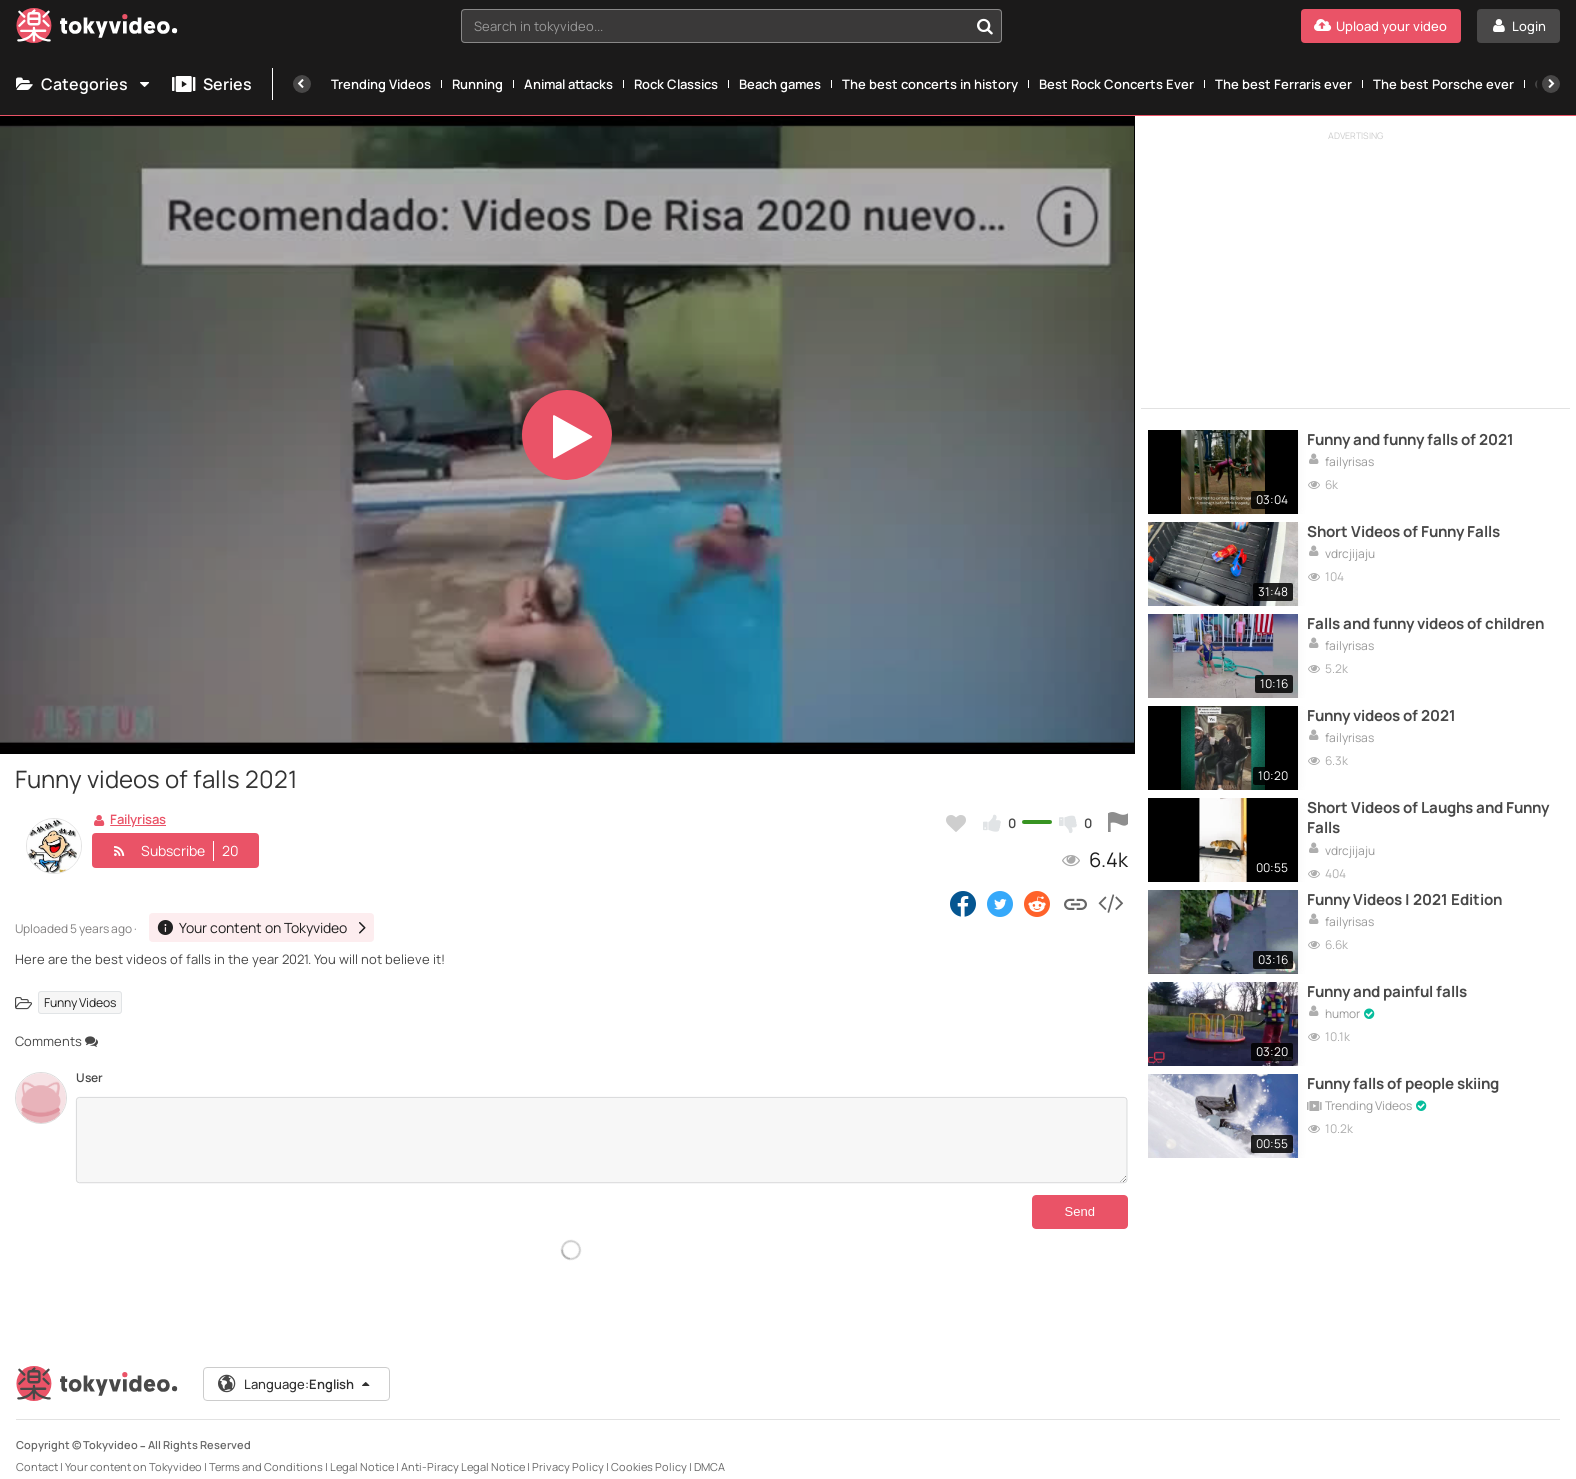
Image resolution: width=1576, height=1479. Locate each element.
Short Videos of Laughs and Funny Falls (1428, 818)
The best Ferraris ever (1283, 84)
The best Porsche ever (1443, 84)
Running (477, 84)
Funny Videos (80, 1002)
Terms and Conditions (266, 1450)
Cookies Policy (649, 1450)
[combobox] (731, 26)
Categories (84, 84)
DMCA (709, 1450)
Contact (37, 1450)
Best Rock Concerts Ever (1116, 84)
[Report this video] (1118, 823)
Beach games (780, 84)
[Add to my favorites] (956, 823)
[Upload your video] (1381, 26)
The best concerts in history (930, 84)
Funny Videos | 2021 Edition (1404, 900)
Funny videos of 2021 (1381, 716)
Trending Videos (381, 84)
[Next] (1551, 84)
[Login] (1518, 26)
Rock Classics (676, 84)
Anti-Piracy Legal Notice (463, 1450)
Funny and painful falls (1387, 992)
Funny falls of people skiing (1403, 1084)
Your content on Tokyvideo (133, 1450)
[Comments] (601, 1140)
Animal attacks (568, 84)
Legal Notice (362, 1450)
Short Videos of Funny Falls (1403, 532)
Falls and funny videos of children (1425, 624)
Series (212, 84)
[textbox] (714, 26)
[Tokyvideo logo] (97, 29)
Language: (295, 1368)
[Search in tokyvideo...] (985, 26)
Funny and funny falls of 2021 (1410, 440)
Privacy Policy (568, 1450)
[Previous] (302, 84)
